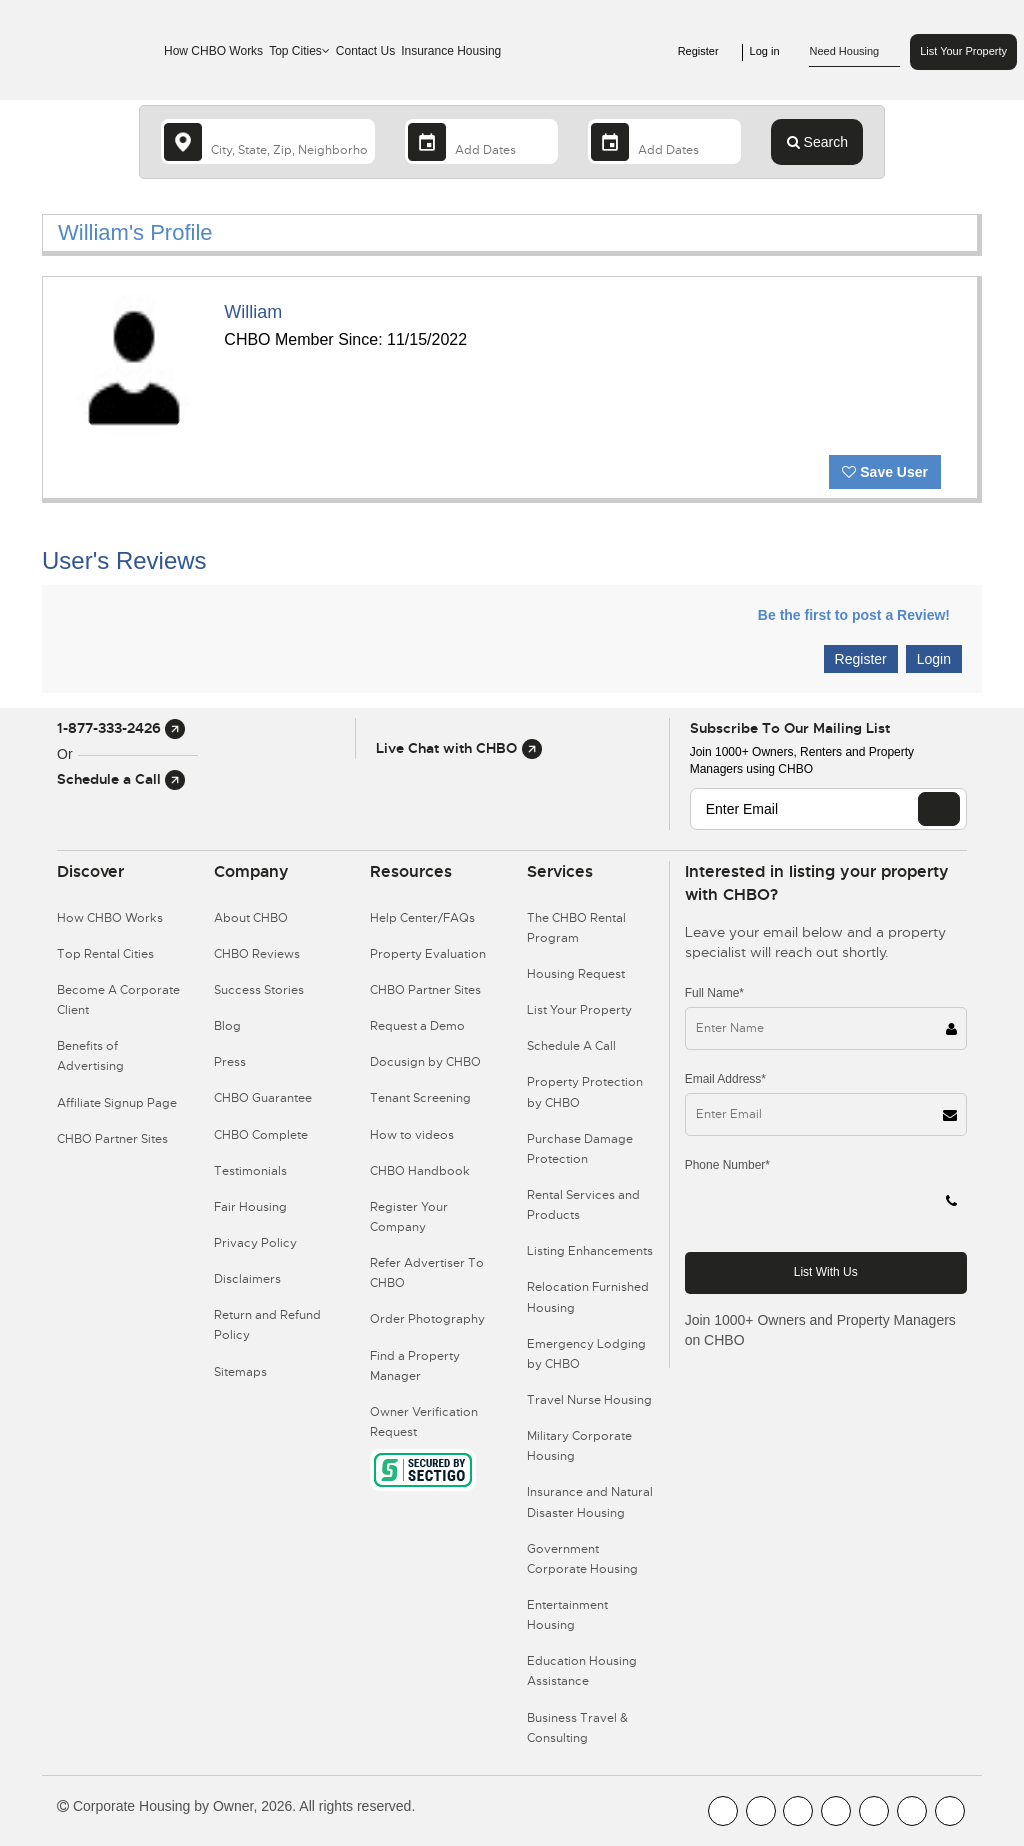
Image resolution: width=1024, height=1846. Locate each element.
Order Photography (427, 1319)
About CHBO (251, 918)
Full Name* (714, 993)
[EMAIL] (939, 809)
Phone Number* (727, 1165)
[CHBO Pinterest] (912, 1811)
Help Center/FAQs (422, 918)
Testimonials (250, 1171)
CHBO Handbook (420, 1171)
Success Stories (259, 990)
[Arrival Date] (481, 141)
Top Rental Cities (105, 954)
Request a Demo (417, 1026)
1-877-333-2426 (121, 728)
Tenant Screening (420, 1098)
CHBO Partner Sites (112, 1139)
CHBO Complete (261, 1135)
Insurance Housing (451, 51)
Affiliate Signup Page (117, 1103)
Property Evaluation (428, 954)
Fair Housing (250, 1207)
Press (230, 1062)
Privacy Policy (255, 1243)
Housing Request (576, 974)
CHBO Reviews (257, 954)
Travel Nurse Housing (589, 1400)
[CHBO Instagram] (836, 1811)
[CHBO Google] (950, 1811)
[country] (268, 141)
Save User (885, 472)
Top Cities (299, 51)
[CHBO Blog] (798, 1811)
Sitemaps (240, 1372)
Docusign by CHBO (425, 1062)
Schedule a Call (121, 779)
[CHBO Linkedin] (874, 1811)
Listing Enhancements (590, 1251)
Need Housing (854, 52)
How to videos (412, 1135)
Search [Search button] (817, 142)
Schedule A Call (571, 1046)
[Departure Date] (664, 141)
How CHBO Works (213, 51)
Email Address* (725, 1079)
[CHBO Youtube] (761, 1811)
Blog (227, 1026)
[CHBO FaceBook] (723, 1811)
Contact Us (365, 51)
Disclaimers (247, 1279)
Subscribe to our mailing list (790, 728)
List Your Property (963, 51)
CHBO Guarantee (263, 1098)
